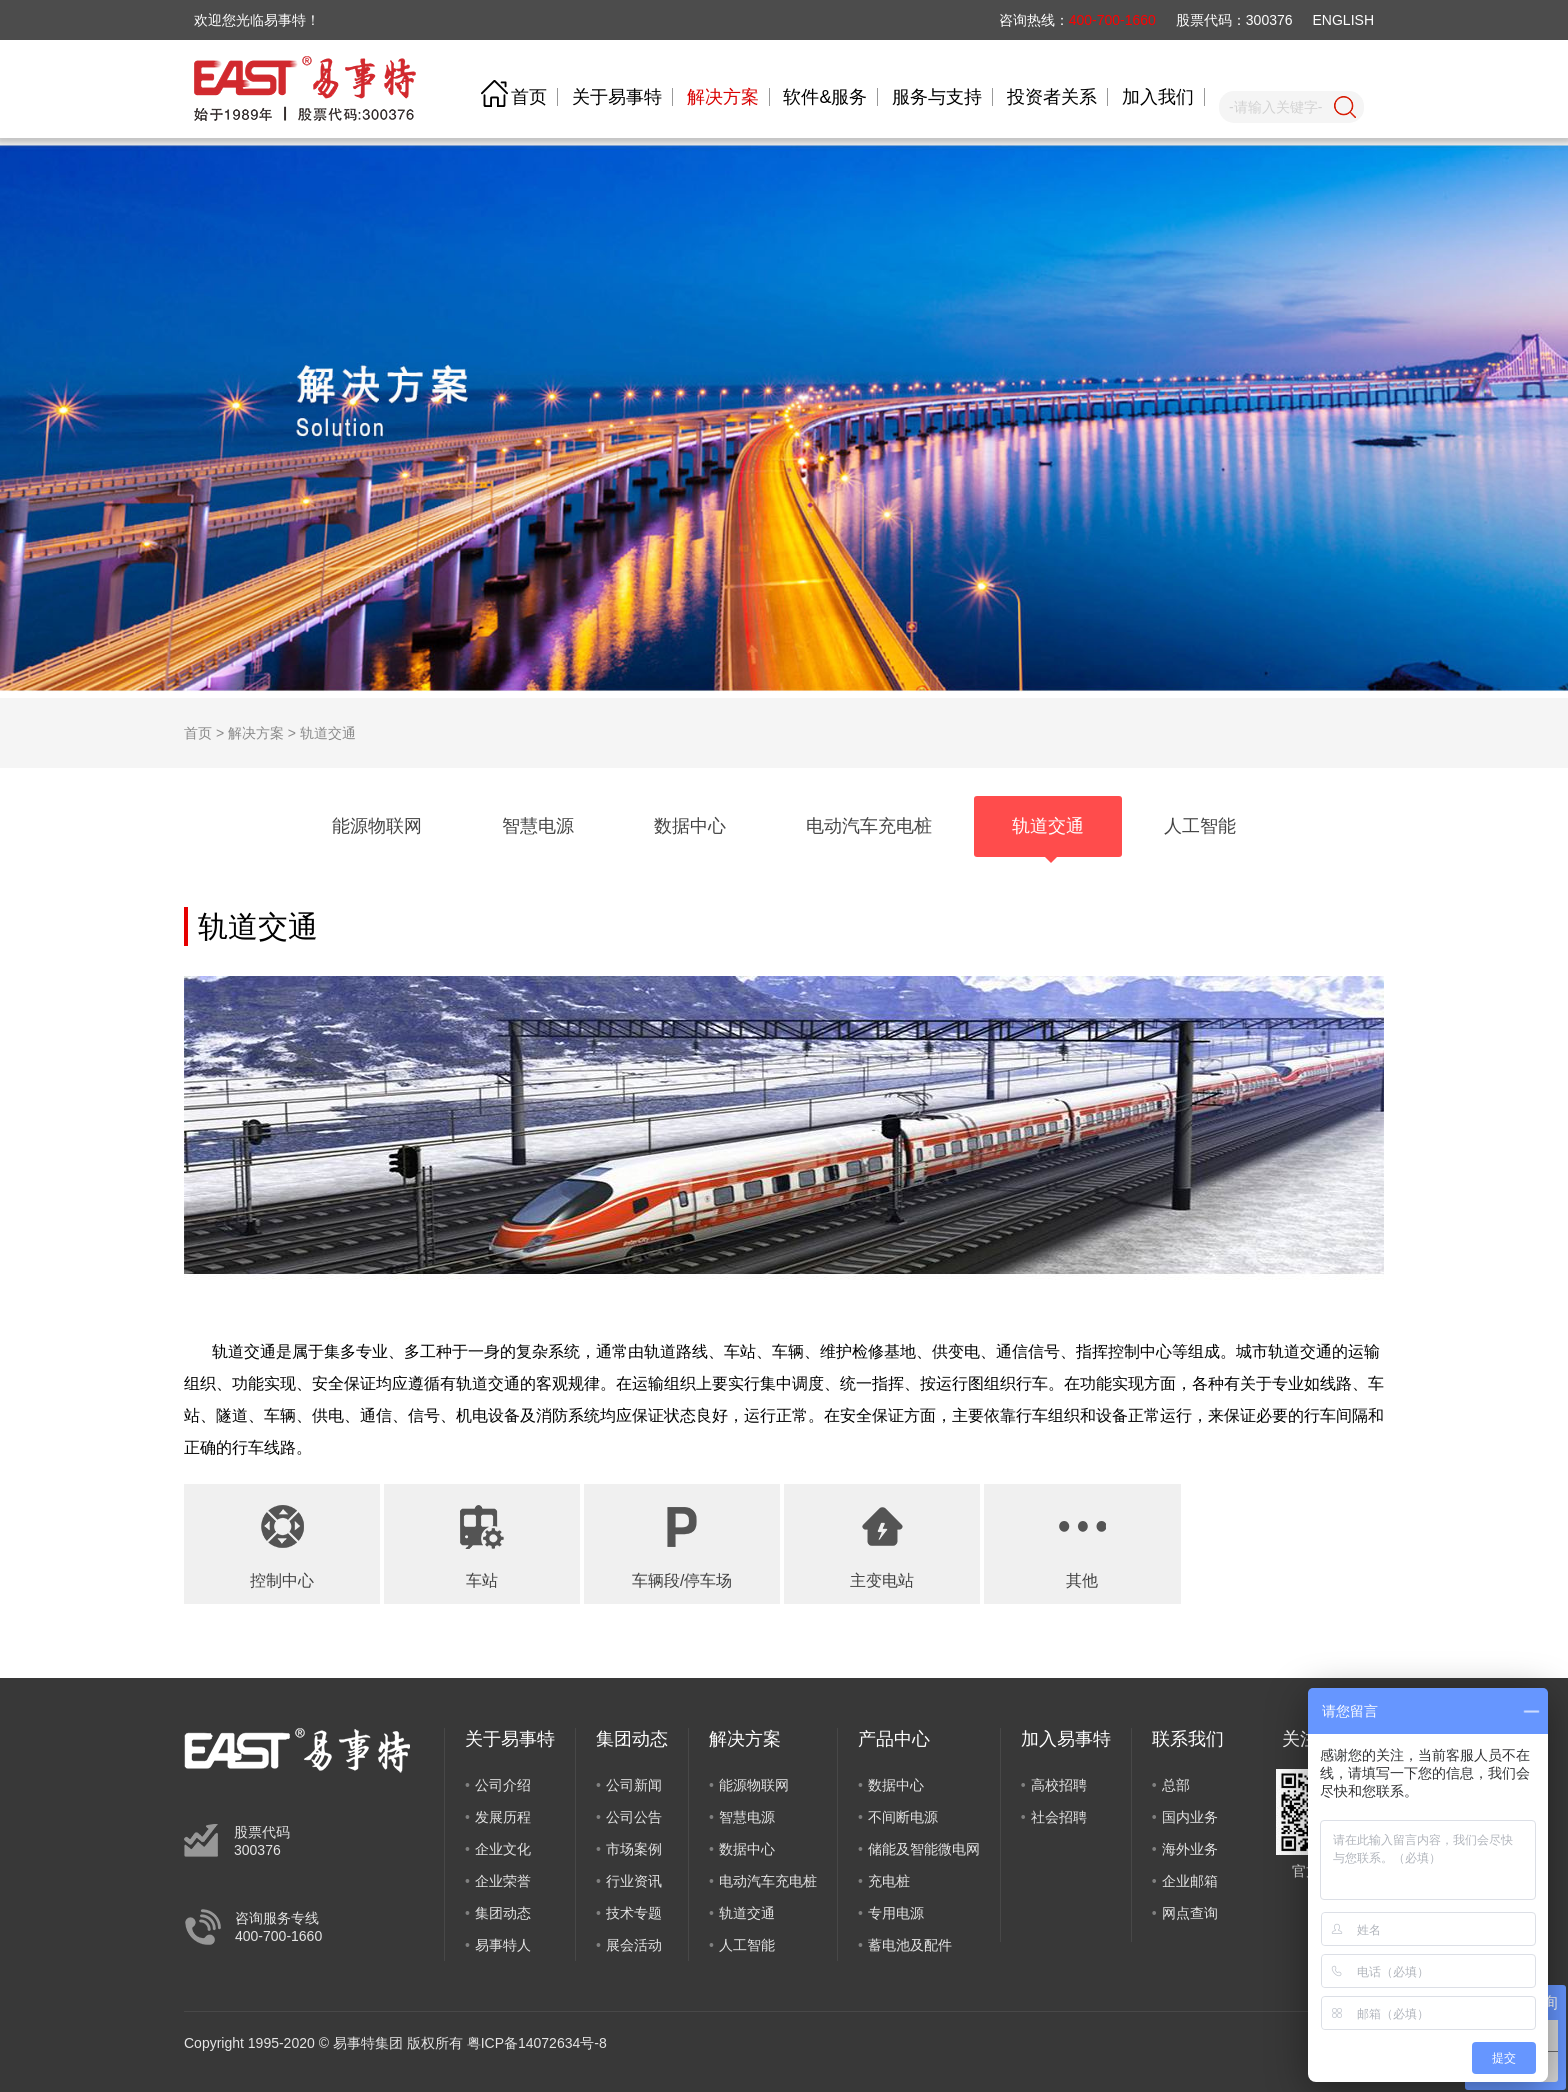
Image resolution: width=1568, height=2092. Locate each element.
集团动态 (503, 1913)
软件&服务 (825, 97)
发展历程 (503, 1817)
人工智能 (747, 1945)
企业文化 (503, 1849)
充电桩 (889, 1881)
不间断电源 (903, 1817)
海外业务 (1190, 1849)
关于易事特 (617, 97)
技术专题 (634, 1913)
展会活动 (634, 1945)
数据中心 (747, 1849)
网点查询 (1190, 1913)
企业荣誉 (503, 1881)
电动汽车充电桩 (768, 1881)
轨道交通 (328, 733)
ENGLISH (1343, 20)
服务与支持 (937, 97)
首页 (529, 97)
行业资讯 (634, 1881)
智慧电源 (747, 1817)
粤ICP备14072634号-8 (537, 2043)
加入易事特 (1066, 1739)
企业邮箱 (1190, 1881)
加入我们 (1158, 97)
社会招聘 (1059, 1817)
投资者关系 (1052, 97)
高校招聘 (1059, 1785)
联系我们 (1188, 1739)
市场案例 (634, 1849)
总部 (1176, 1785)
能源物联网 (754, 1785)
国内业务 (1190, 1817)
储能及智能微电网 (924, 1849)
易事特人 (503, 1945)
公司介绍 (503, 1785)
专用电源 (896, 1913)
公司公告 (634, 1817)
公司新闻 (634, 1785)
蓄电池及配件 (910, 1945)
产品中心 (894, 1739)
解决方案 (723, 97)
